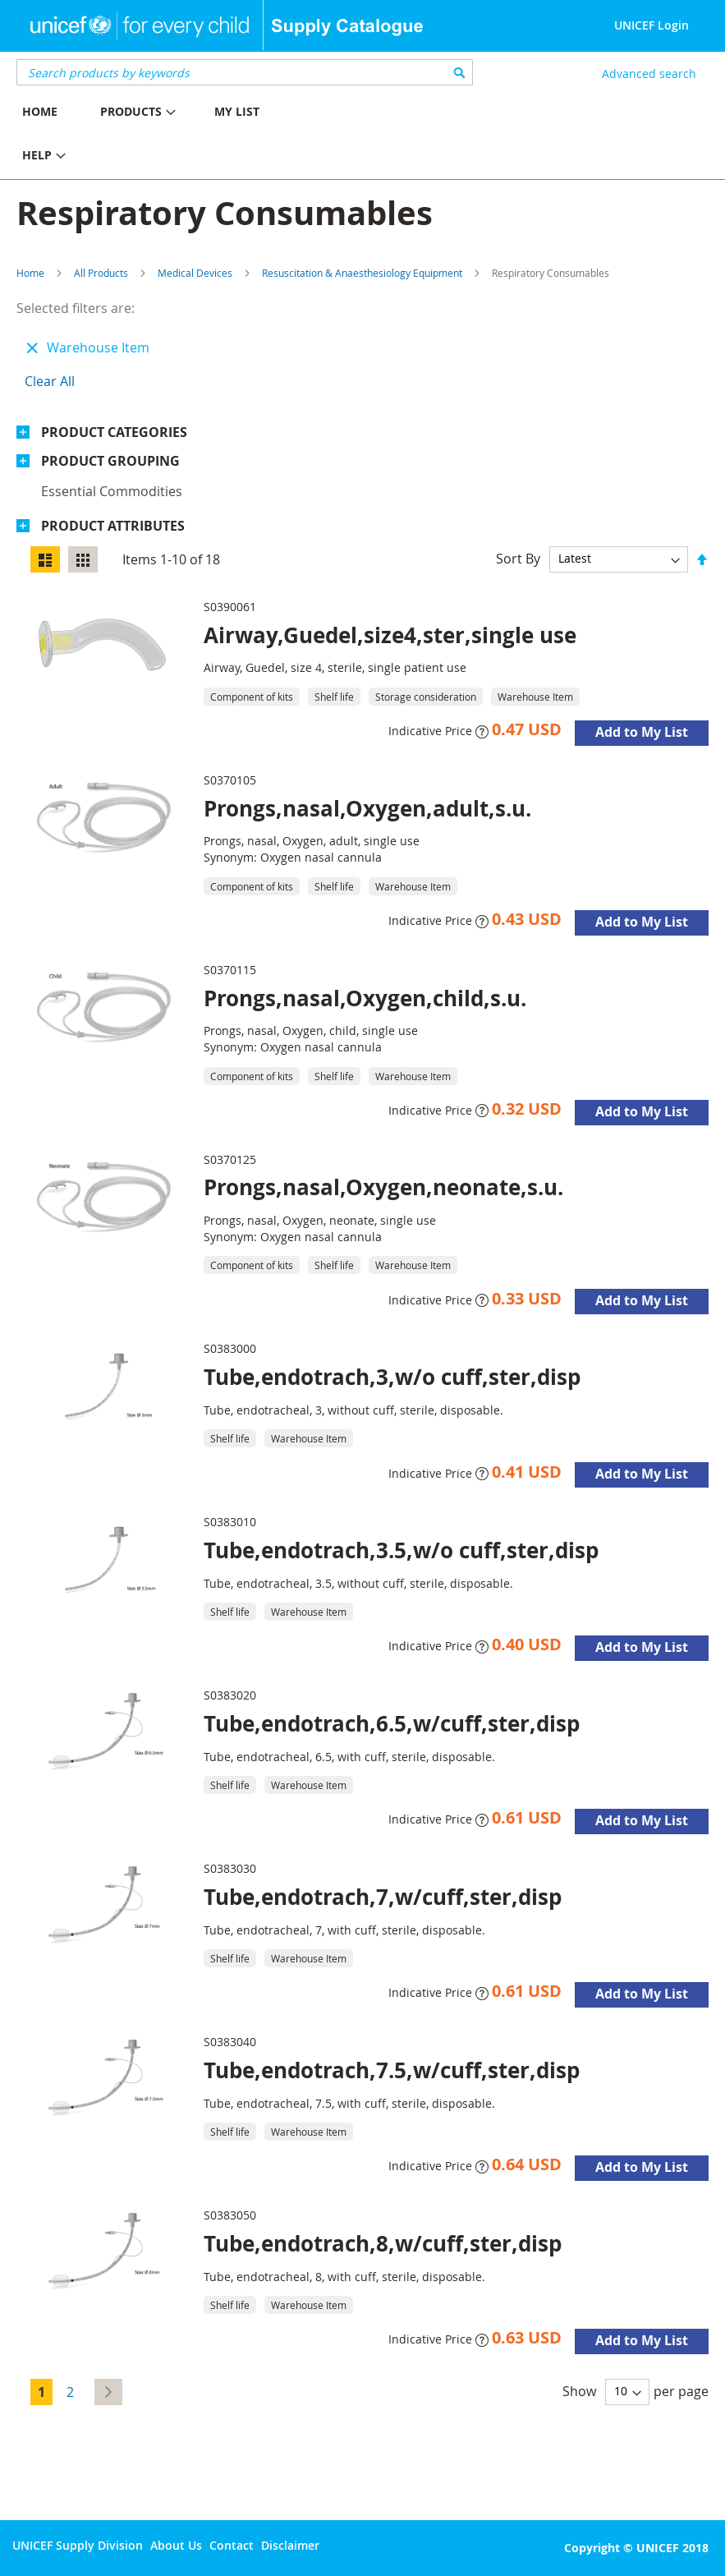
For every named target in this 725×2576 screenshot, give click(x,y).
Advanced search (649, 73)
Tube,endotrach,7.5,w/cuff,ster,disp (392, 2070)
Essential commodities (111, 491)
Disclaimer (290, 2545)
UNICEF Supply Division (77, 2545)
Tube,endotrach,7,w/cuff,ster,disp (383, 1896)
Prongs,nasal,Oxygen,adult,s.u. (367, 808)
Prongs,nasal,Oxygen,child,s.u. (365, 998)
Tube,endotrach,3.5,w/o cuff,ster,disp (401, 1550)
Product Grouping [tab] (110, 461)
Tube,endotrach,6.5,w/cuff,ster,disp (392, 1723)
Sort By (518, 558)
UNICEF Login (651, 25)
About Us (176, 2545)
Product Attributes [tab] (113, 526)
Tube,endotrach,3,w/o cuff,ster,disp (392, 1377)
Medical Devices (195, 272)
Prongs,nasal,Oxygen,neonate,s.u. (383, 1187)
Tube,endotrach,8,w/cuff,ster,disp (383, 2243)
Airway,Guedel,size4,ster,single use (390, 635)
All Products (101, 272)
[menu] (181, 135)
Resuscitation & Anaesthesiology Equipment (362, 272)
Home (30, 272)
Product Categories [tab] (114, 432)
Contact (231, 2545)
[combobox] (244, 72)
